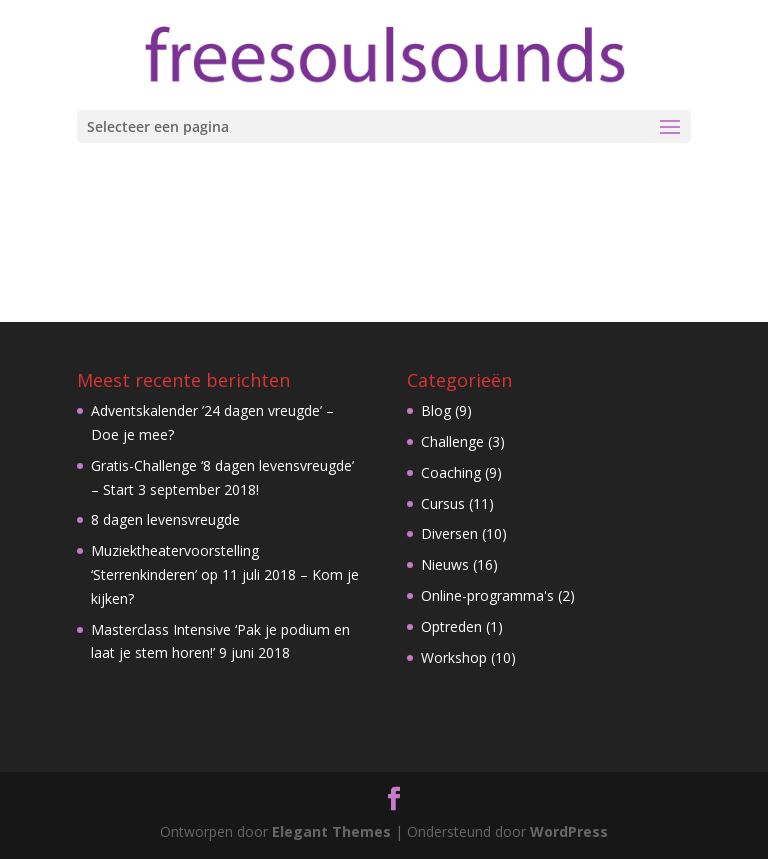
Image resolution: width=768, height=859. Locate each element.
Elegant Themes (331, 831)
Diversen (449, 533)
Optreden (451, 626)
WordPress (569, 831)
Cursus (443, 503)
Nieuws (445, 564)
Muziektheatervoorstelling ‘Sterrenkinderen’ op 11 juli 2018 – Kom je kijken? (225, 574)
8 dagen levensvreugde (165, 519)
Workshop (454, 657)
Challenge (452, 441)
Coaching (451, 472)
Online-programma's (487, 595)
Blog (436, 410)
